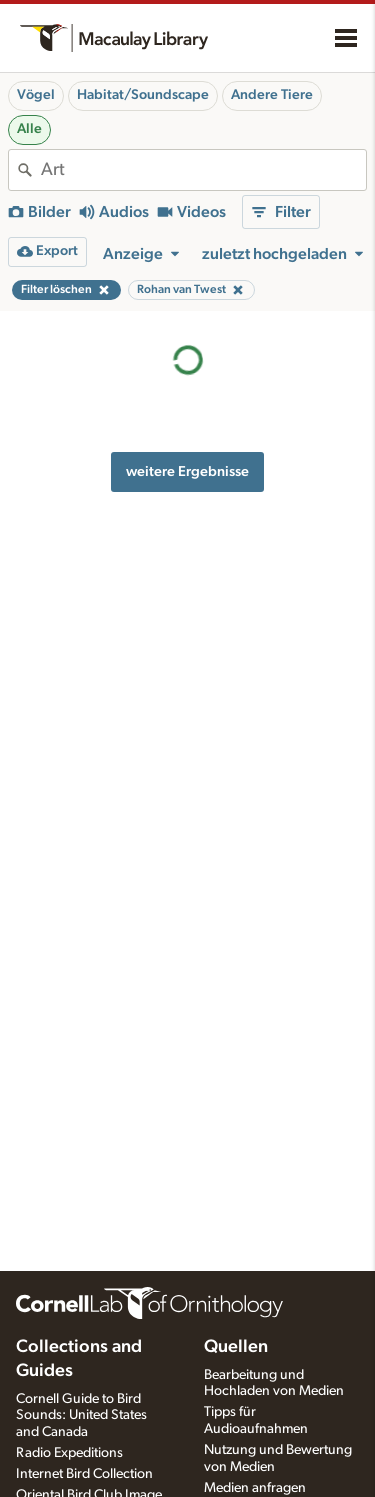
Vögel (36, 95)
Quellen (236, 1347)
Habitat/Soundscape (143, 95)
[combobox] (203, 170)
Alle (29, 129)
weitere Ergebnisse (187, 471)
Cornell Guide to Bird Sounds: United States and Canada (81, 1416)
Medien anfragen (255, 1488)
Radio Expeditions (69, 1453)
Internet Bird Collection (84, 1474)
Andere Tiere (272, 95)
